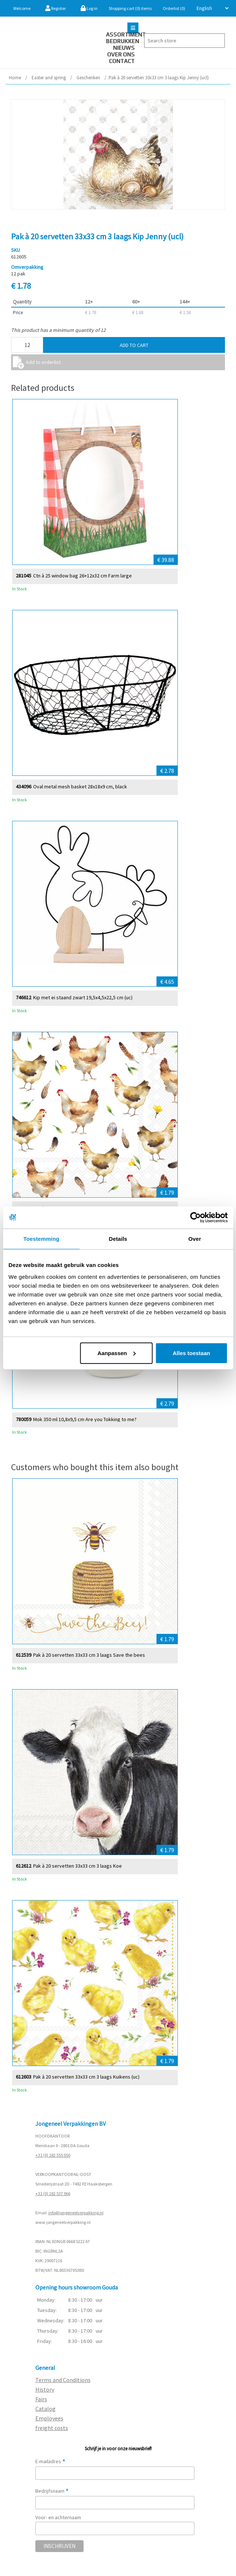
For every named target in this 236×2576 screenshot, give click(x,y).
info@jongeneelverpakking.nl (75, 2212)
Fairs (41, 2399)
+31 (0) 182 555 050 (52, 2155)
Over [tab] (195, 1239)
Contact (122, 61)
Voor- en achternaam (58, 2517)
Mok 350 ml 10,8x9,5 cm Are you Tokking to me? (85, 1419)
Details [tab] (118, 1239)
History (44, 2389)
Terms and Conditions (63, 2380)
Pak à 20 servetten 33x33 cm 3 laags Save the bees (89, 1655)
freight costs (51, 2427)
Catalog (45, 2408)
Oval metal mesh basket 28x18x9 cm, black (80, 786)
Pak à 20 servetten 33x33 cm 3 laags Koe (77, 1865)
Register (55, 8)
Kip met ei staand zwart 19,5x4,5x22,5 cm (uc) (83, 997)
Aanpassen (117, 1353)
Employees (49, 2418)
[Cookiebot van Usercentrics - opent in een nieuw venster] (195, 1217)
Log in (89, 8)
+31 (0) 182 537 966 (52, 2193)
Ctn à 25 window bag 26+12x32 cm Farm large (82, 575)
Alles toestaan (191, 1353)
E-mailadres (50, 2461)
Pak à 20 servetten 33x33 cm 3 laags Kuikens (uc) (86, 2076)
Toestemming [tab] (41, 1239)
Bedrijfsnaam (52, 2491)
